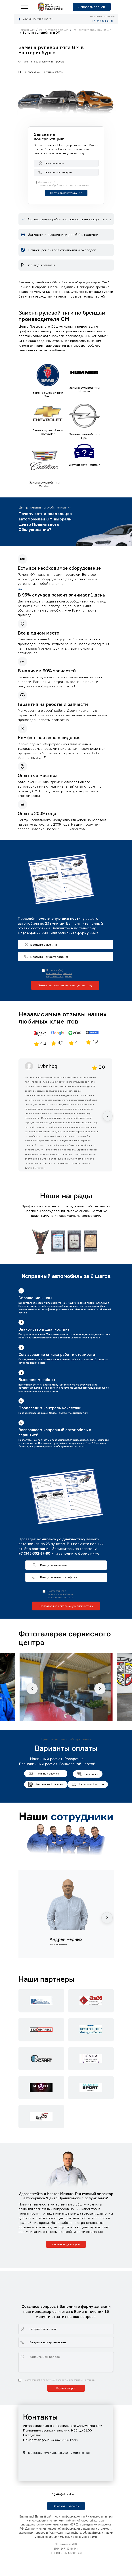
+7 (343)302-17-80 (103, 20)
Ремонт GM (26, 29)
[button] (108, 1116)
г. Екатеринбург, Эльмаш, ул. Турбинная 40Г (57, 2452)
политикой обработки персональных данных (64, 185)
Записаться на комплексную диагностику (65, 985)
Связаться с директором (66, 2244)
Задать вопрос (66, 2388)
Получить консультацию (66, 193)
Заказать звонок (91, 7)
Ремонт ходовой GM (54, 29)
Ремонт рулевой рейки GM (92, 29)
